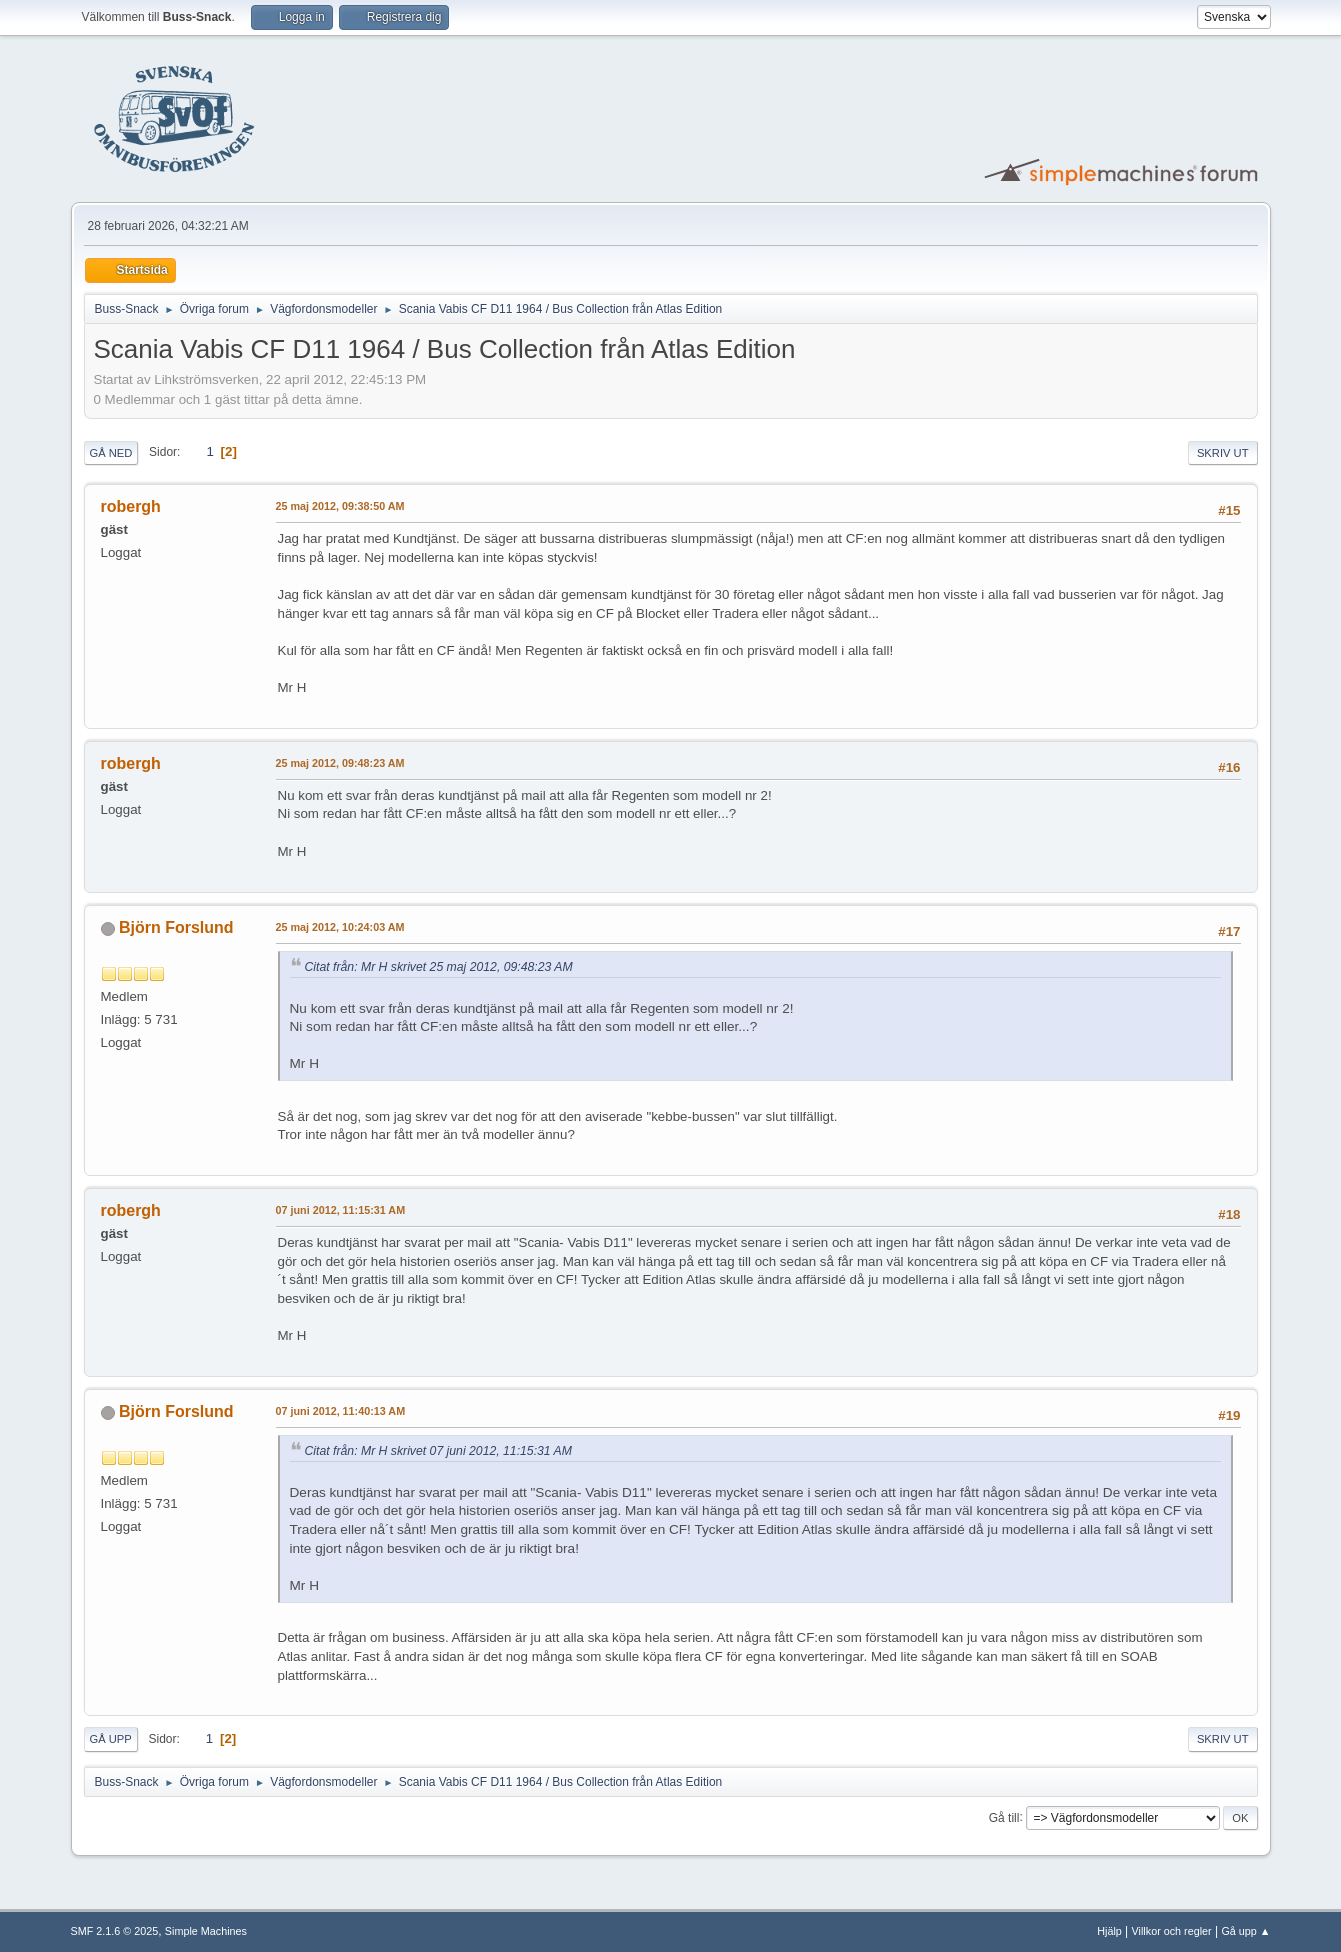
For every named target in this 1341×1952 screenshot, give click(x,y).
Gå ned (111, 453)
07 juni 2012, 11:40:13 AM (341, 1411)
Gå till (1004, 1817)
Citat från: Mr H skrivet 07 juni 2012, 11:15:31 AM (438, 1451)
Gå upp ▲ (1245, 1931)
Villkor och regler (1172, 1931)
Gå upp (111, 1739)
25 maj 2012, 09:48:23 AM (340, 763)
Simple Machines (206, 1931)
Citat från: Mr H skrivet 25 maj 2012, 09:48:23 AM (439, 967)
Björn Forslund (176, 927)
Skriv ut (1223, 453)
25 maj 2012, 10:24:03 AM (340, 927)
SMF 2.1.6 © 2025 (115, 1931)
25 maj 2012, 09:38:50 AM (340, 506)
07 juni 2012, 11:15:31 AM (341, 1210)
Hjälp (1109, 1931)
